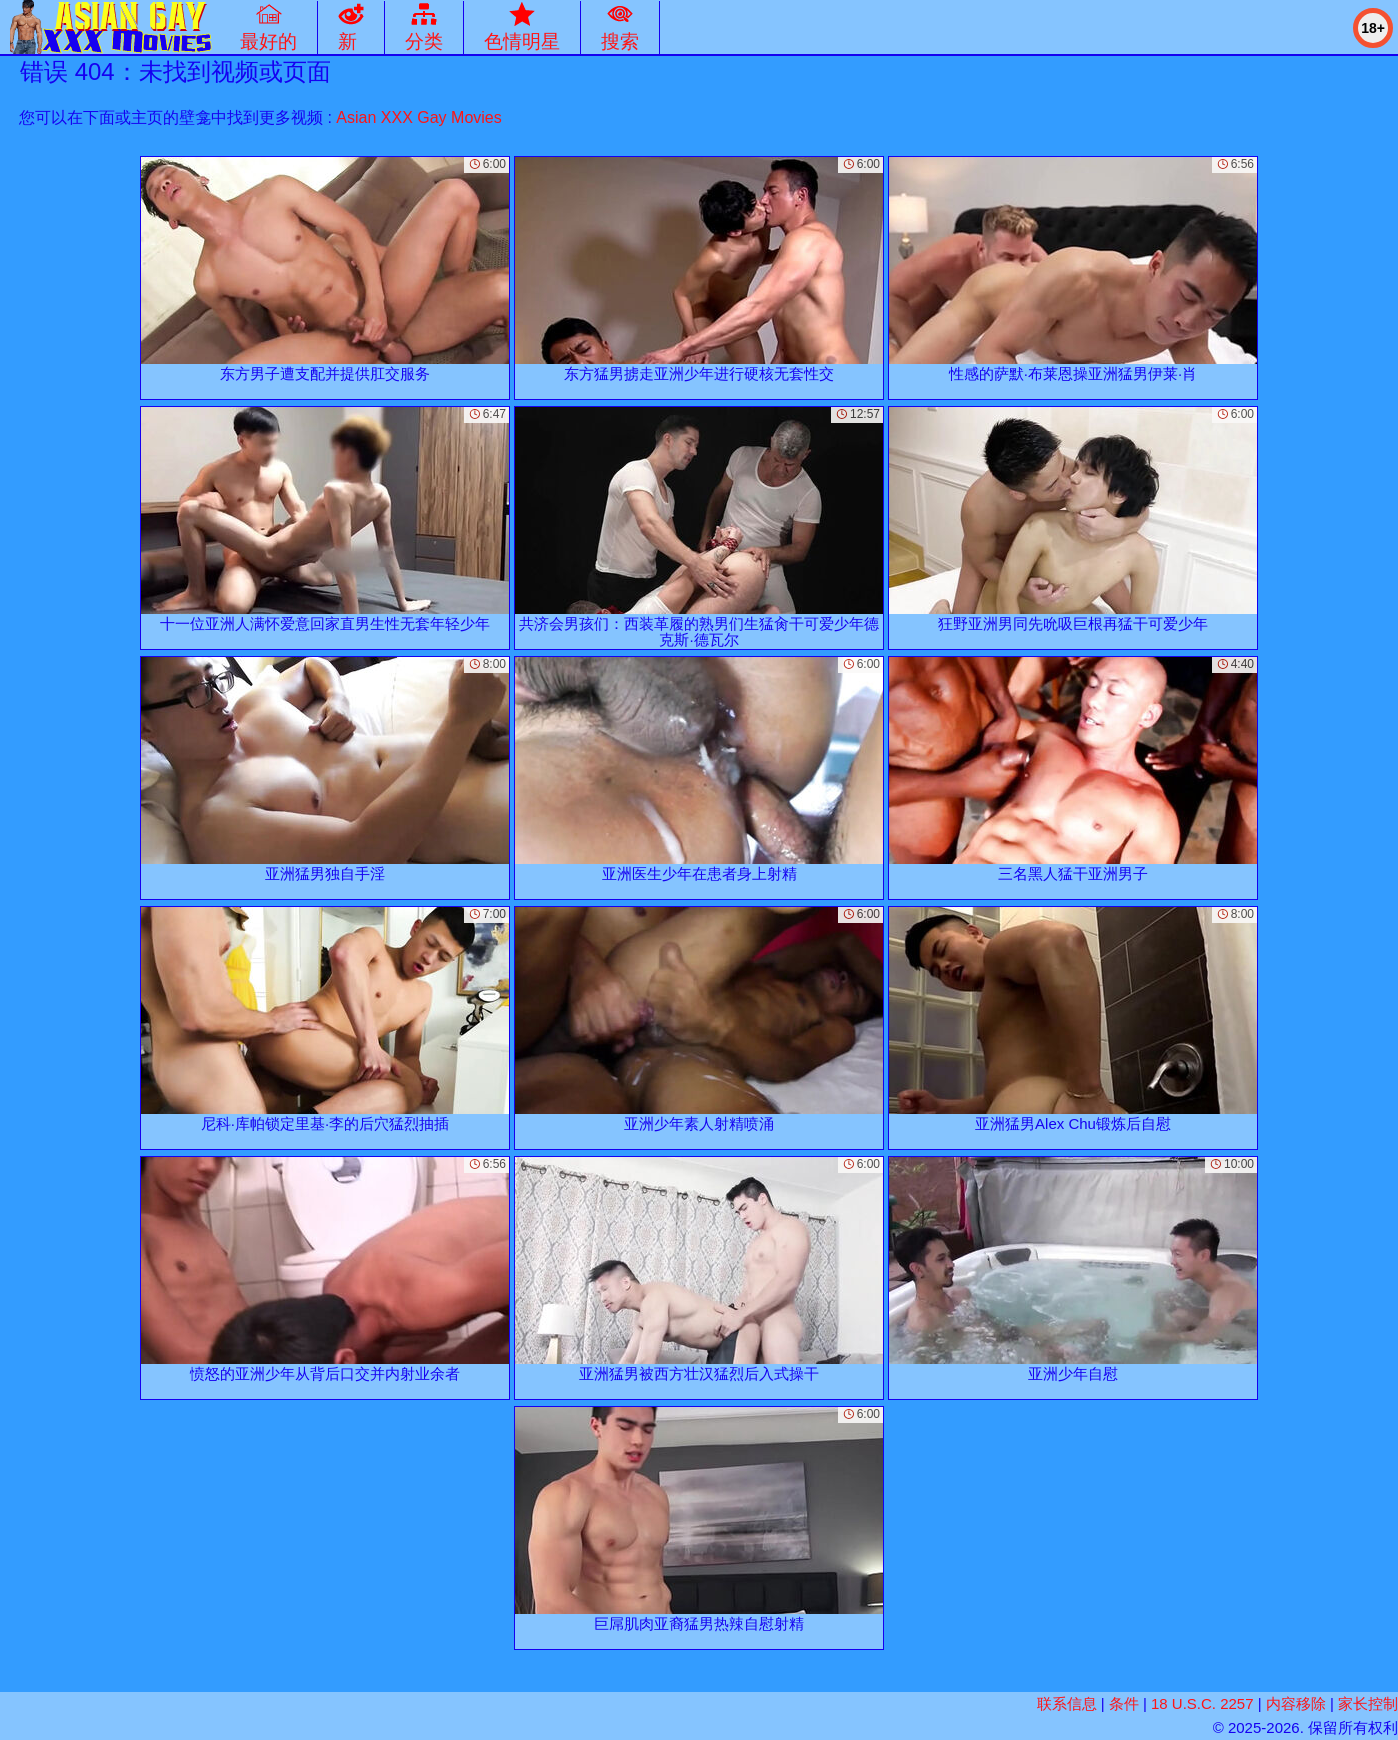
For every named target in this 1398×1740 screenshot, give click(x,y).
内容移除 (1296, 1703)
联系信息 (1067, 1703)
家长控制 (1368, 1703)
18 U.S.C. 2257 (1202, 1703)
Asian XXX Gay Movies (418, 117)
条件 (1124, 1703)
